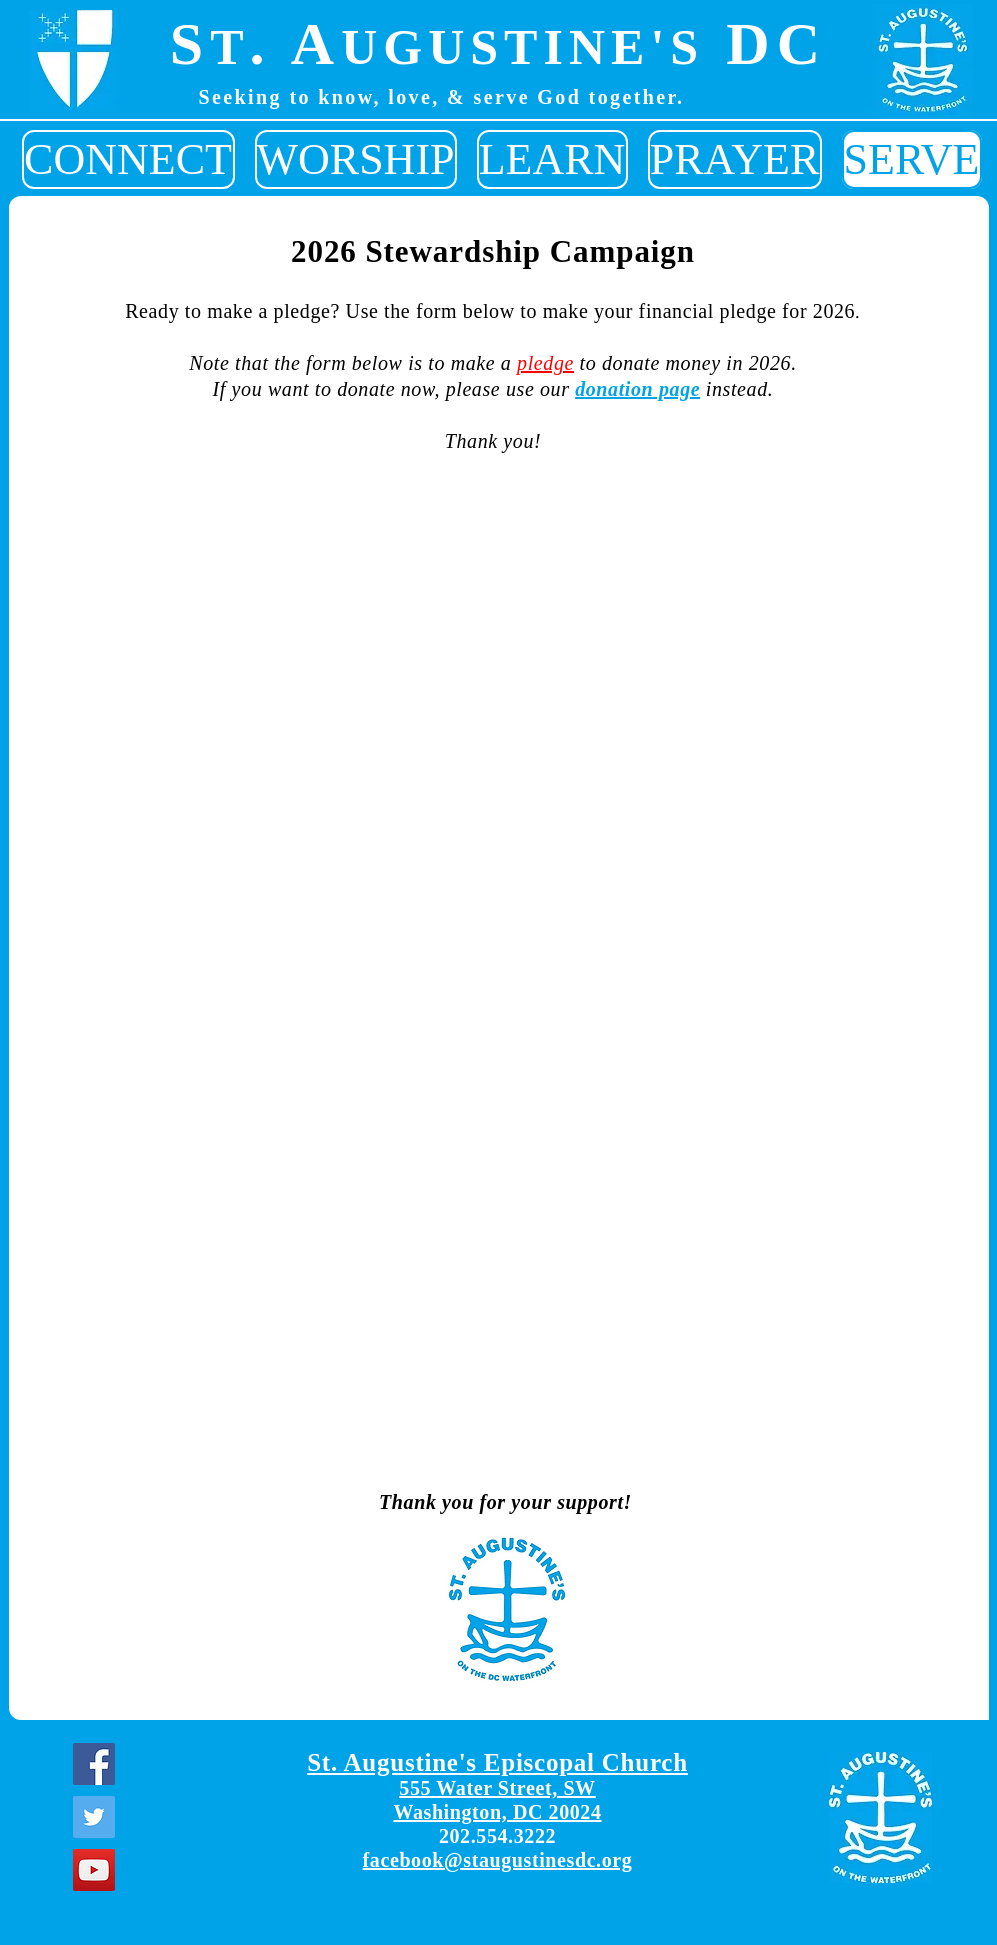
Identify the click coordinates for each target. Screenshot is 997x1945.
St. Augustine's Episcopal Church (497, 1762)
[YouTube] (94, 1870)
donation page (637, 389)
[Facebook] (94, 1764)
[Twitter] (94, 1817)
